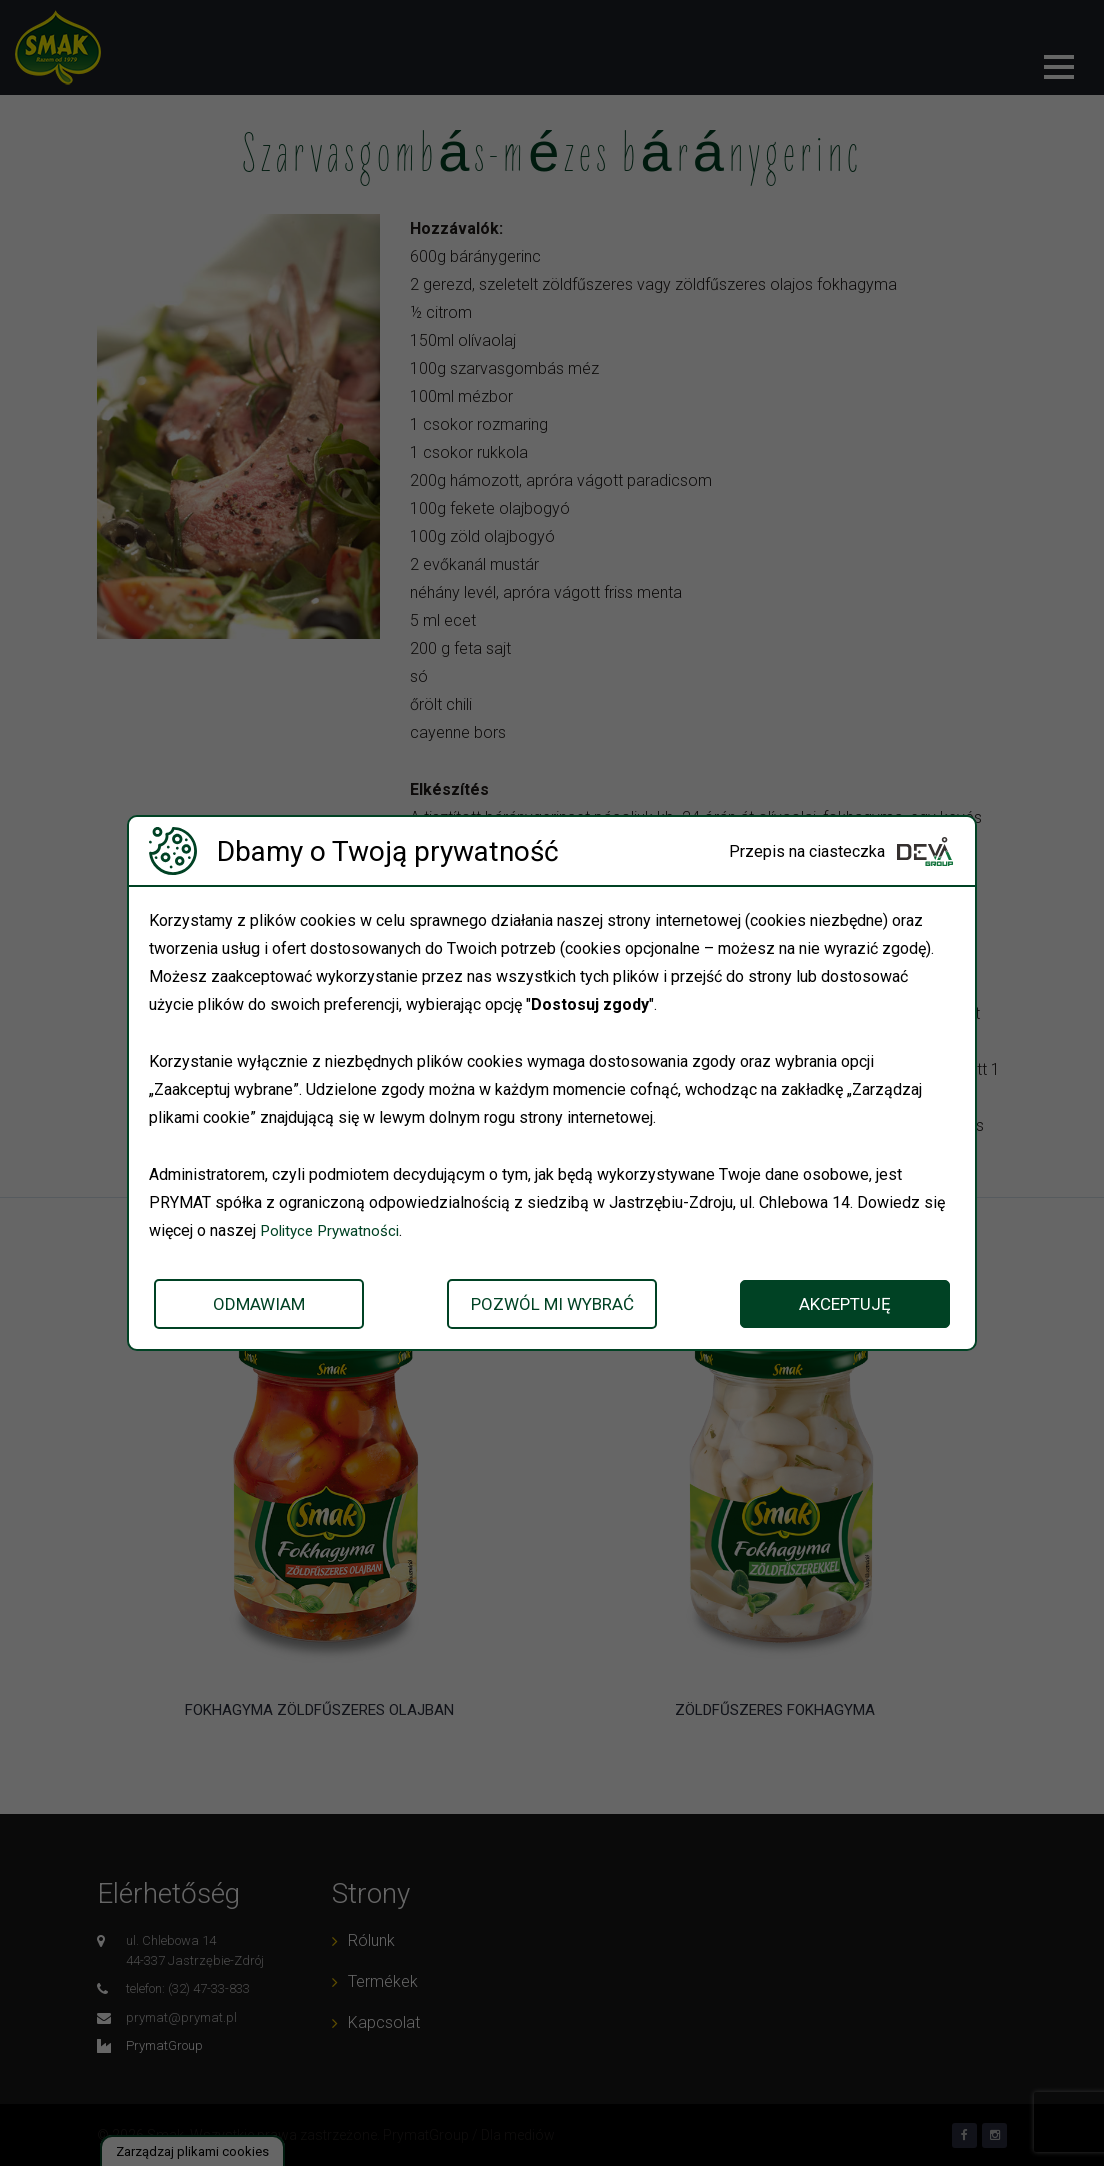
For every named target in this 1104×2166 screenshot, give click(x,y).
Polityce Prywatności (334, 1230)
